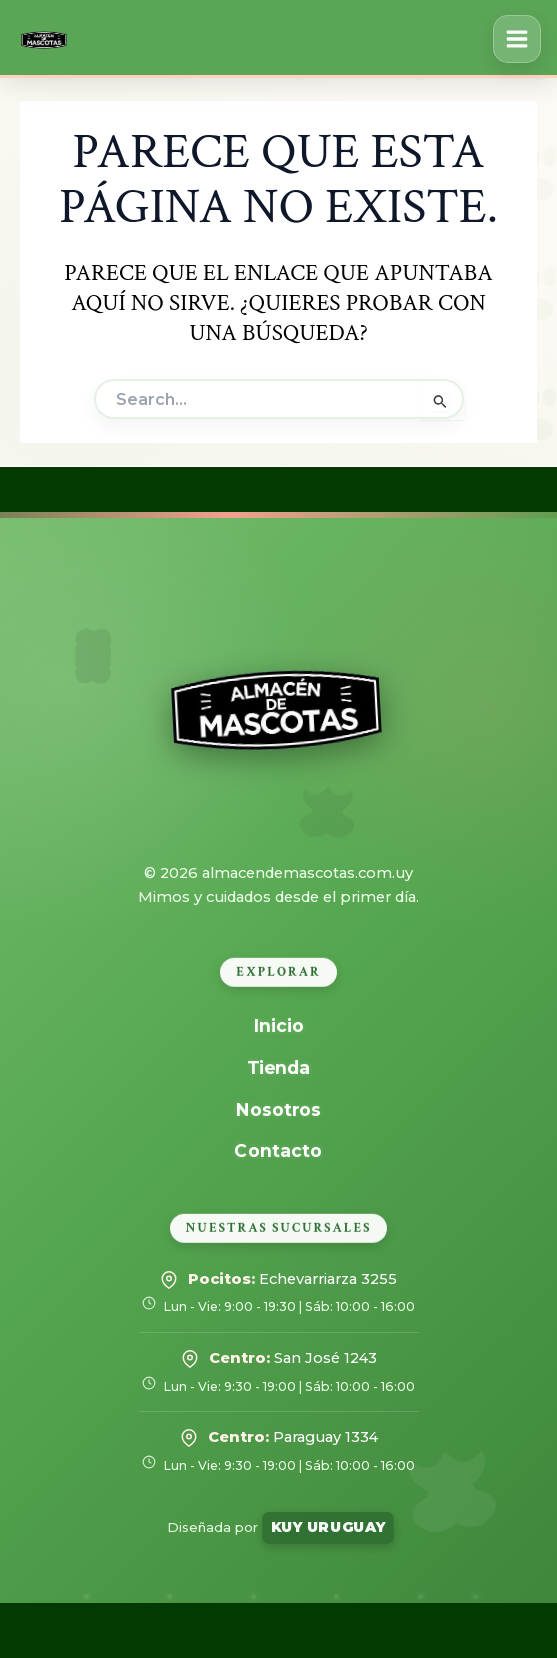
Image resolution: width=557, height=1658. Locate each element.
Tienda (279, 1067)
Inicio (278, 1025)
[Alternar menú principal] (517, 39)
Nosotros (278, 1108)
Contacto (279, 1150)
